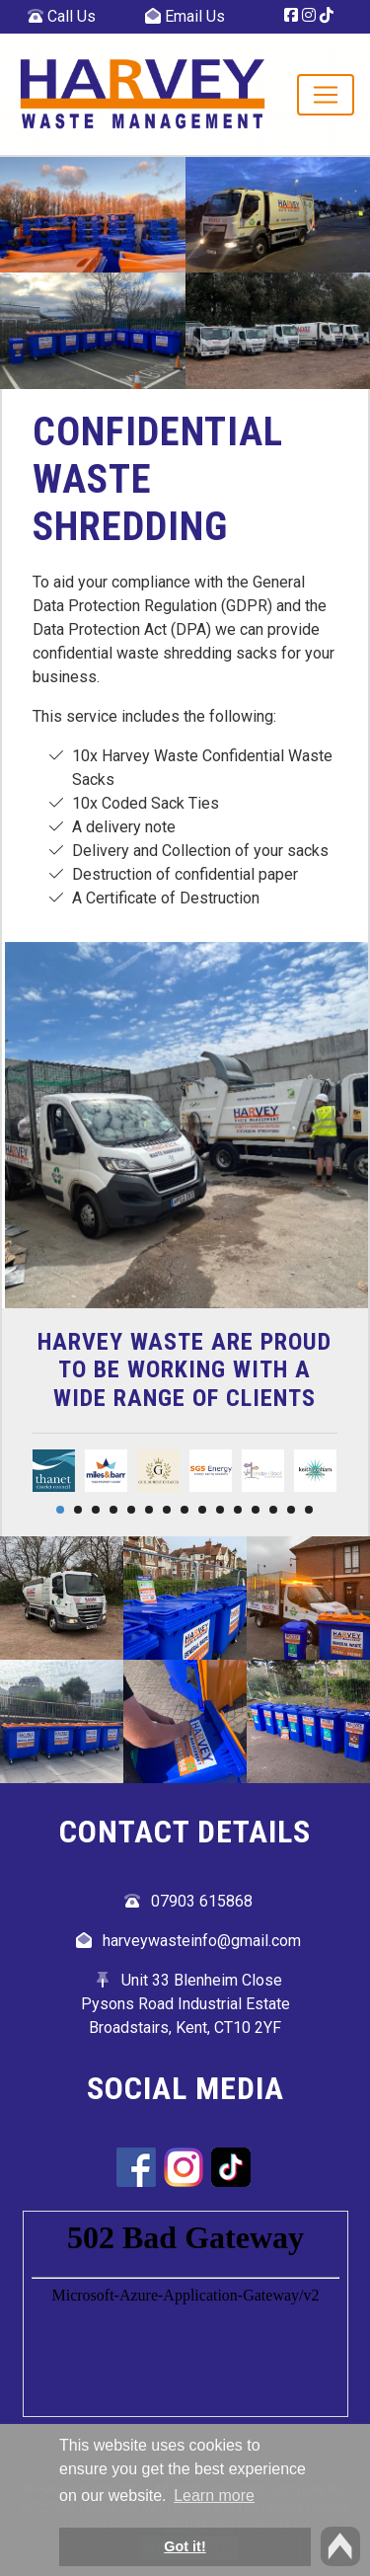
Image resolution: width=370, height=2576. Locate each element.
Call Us (62, 16)
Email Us (185, 16)
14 (291, 1510)
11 (238, 1510)
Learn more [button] (214, 2495)
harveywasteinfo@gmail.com (202, 1940)
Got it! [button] (184, 2546)
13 (273, 1510)
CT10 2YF (247, 2027)
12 (255, 1510)
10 (220, 1510)
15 (309, 1510)
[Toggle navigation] (325, 95)
